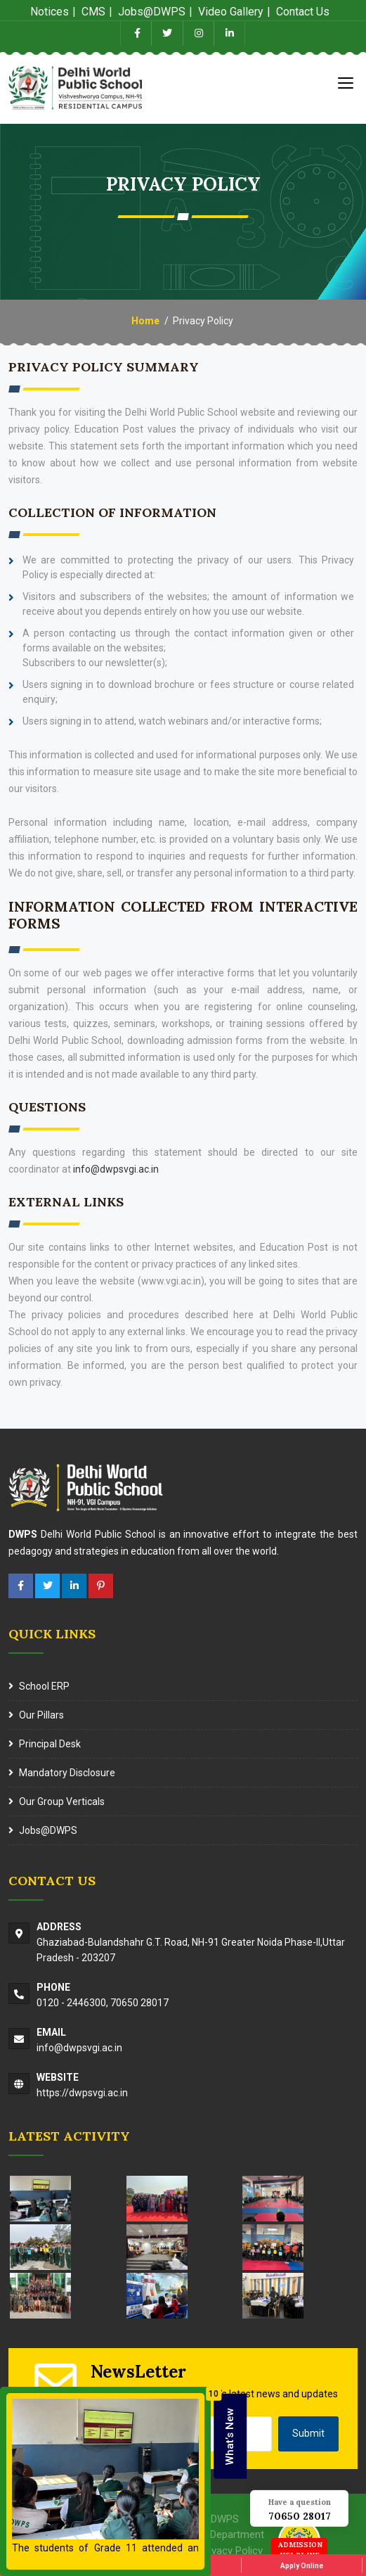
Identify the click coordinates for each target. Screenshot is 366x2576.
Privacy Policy (231, 2550)
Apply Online (301, 2566)
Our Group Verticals (62, 1801)
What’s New (229, 2436)
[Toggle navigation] (346, 82)
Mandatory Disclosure (67, 1772)
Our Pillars (41, 1715)
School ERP (44, 1686)
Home (145, 320)
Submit (308, 2433)
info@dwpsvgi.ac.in (116, 1169)
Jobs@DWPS (48, 1830)
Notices (49, 11)
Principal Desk (50, 1743)
